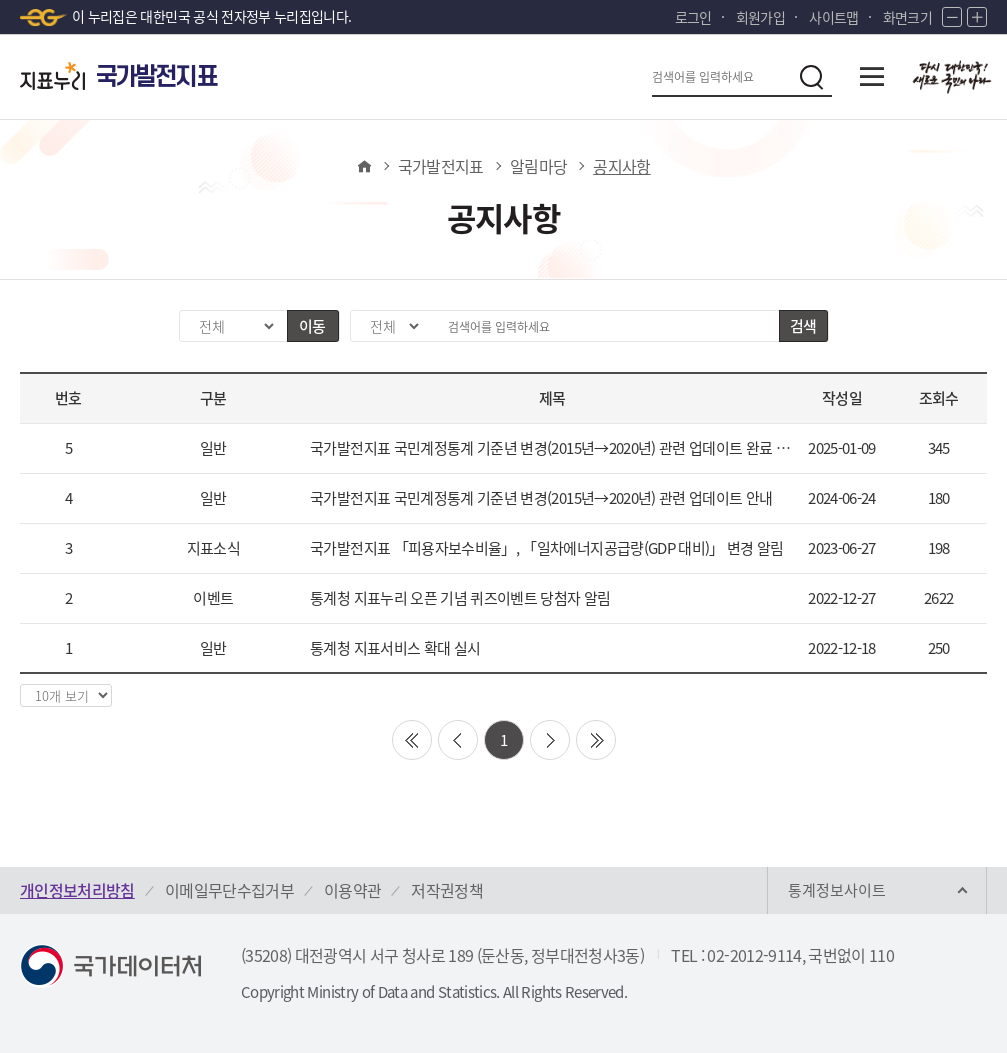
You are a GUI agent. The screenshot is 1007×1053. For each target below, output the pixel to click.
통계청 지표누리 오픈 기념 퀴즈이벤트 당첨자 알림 (460, 598)
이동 (312, 326)
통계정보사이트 (837, 890)
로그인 (693, 17)
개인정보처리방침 (77, 890)
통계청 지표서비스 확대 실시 (395, 648)
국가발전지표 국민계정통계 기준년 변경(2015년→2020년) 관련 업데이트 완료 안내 (552, 448)
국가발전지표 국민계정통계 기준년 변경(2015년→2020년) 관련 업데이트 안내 (541, 498)
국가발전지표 (441, 166)
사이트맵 (833, 17)
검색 (803, 326)
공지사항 (621, 166)
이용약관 (352, 890)
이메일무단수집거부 (229, 890)
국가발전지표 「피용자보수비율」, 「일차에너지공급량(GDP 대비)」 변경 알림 (547, 548)
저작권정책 (447, 890)
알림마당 (538, 166)
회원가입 (760, 17)
